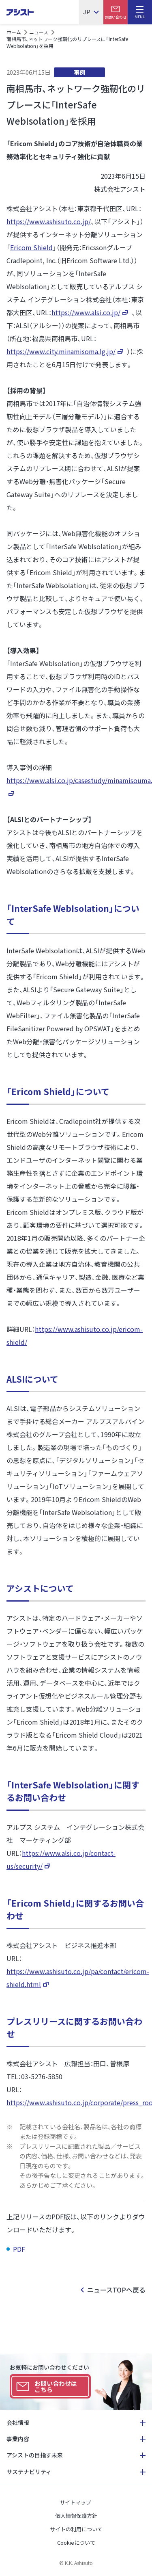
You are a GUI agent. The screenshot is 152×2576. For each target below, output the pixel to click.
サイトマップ (75, 2502)
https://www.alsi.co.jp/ (85, 312)
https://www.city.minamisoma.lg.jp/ (61, 351)
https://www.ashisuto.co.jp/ (48, 221)
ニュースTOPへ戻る (116, 2290)
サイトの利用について (76, 2529)
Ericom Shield (31, 247)
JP (86, 12)
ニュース (38, 31)
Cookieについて (76, 2542)
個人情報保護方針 (76, 2516)
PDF (20, 2249)
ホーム (13, 31)
